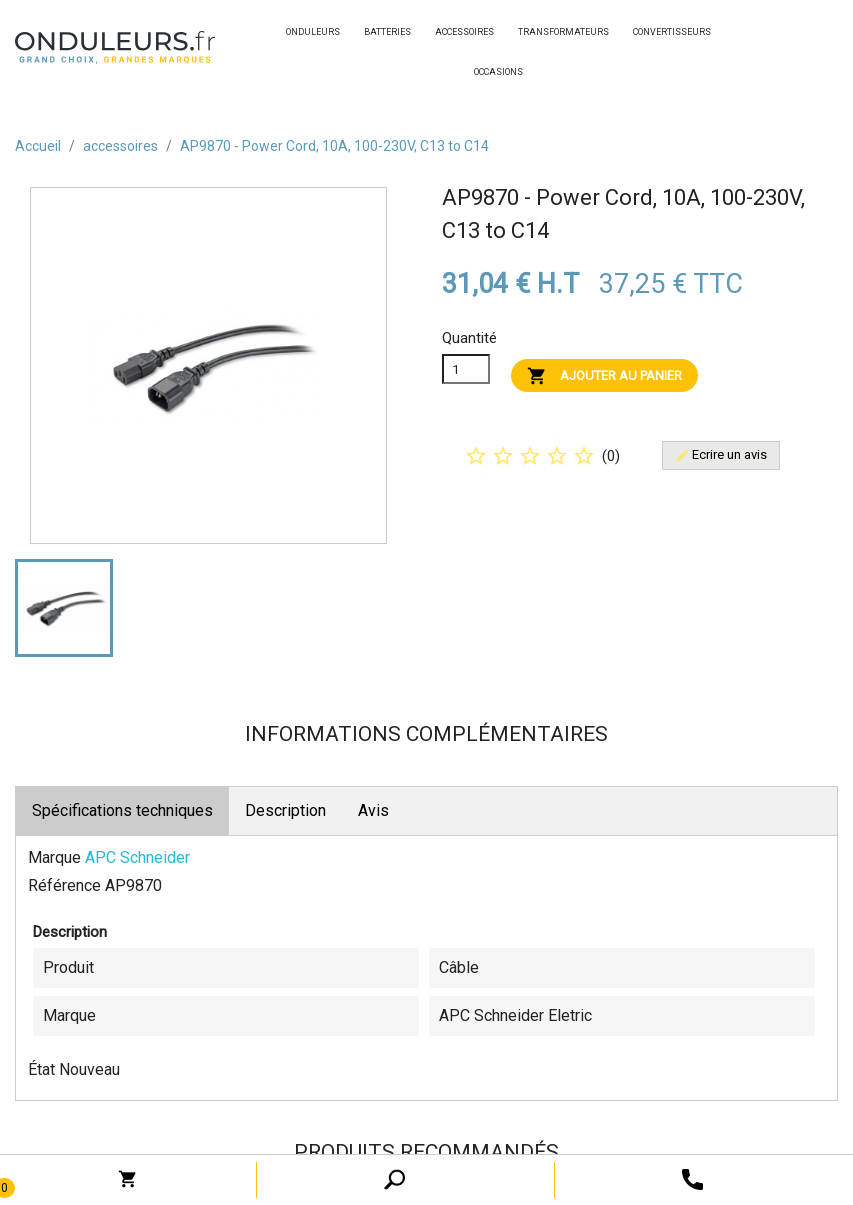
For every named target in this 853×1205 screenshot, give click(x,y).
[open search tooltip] (692, 1178)
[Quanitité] (466, 369)
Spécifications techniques (122, 810)
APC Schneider (137, 857)
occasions (479, 72)
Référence (64, 885)
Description (285, 810)
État (41, 1069)
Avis (373, 810)
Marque (54, 857)
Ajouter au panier (604, 376)
